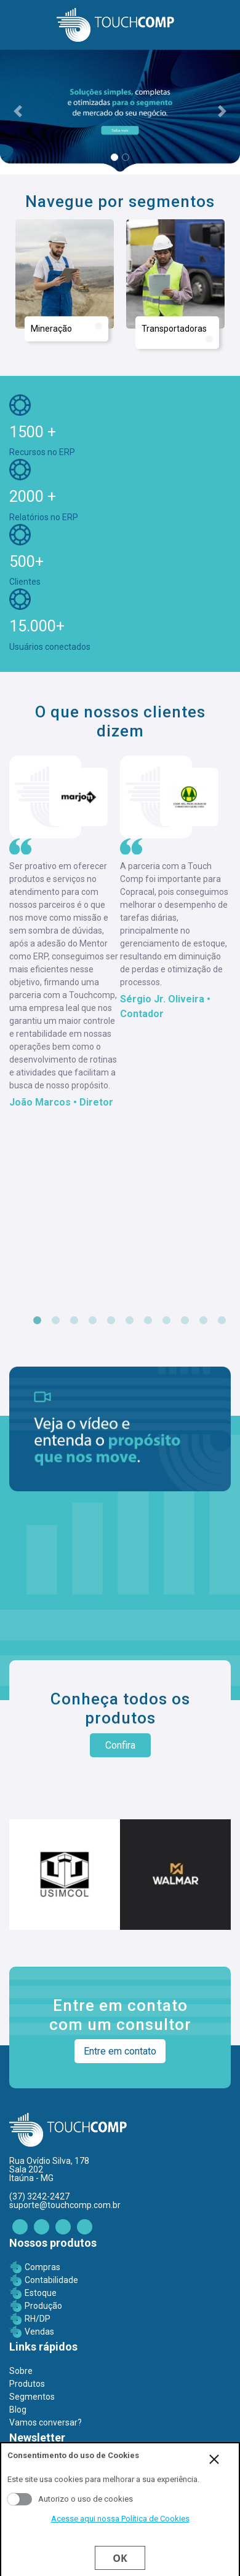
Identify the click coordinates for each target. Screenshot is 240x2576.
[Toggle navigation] (16, 25)
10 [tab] (203, 1320)
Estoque (41, 2293)
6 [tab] (129, 1320)
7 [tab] (148, 1320)
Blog (17, 2409)
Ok (120, 2558)
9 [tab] (184, 1320)
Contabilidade (51, 2280)
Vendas (39, 2331)
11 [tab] (221, 1320)
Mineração (66, 328)
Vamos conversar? (45, 2422)
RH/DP (37, 2319)
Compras (42, 2267)
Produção (43, 2306)
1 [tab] (37, 1320)
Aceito (19, 2499)
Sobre (21, 2371)
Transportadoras (177, 333)
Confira (120, 1745)
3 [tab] (74, 1320)
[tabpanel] (64, 932)
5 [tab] (111, 1320)
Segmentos (32, 2397)
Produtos (27, 2384)
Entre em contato (120, 2051)
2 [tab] (55, 1320)
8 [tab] (166, 1320)
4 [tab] (92, 1320)
